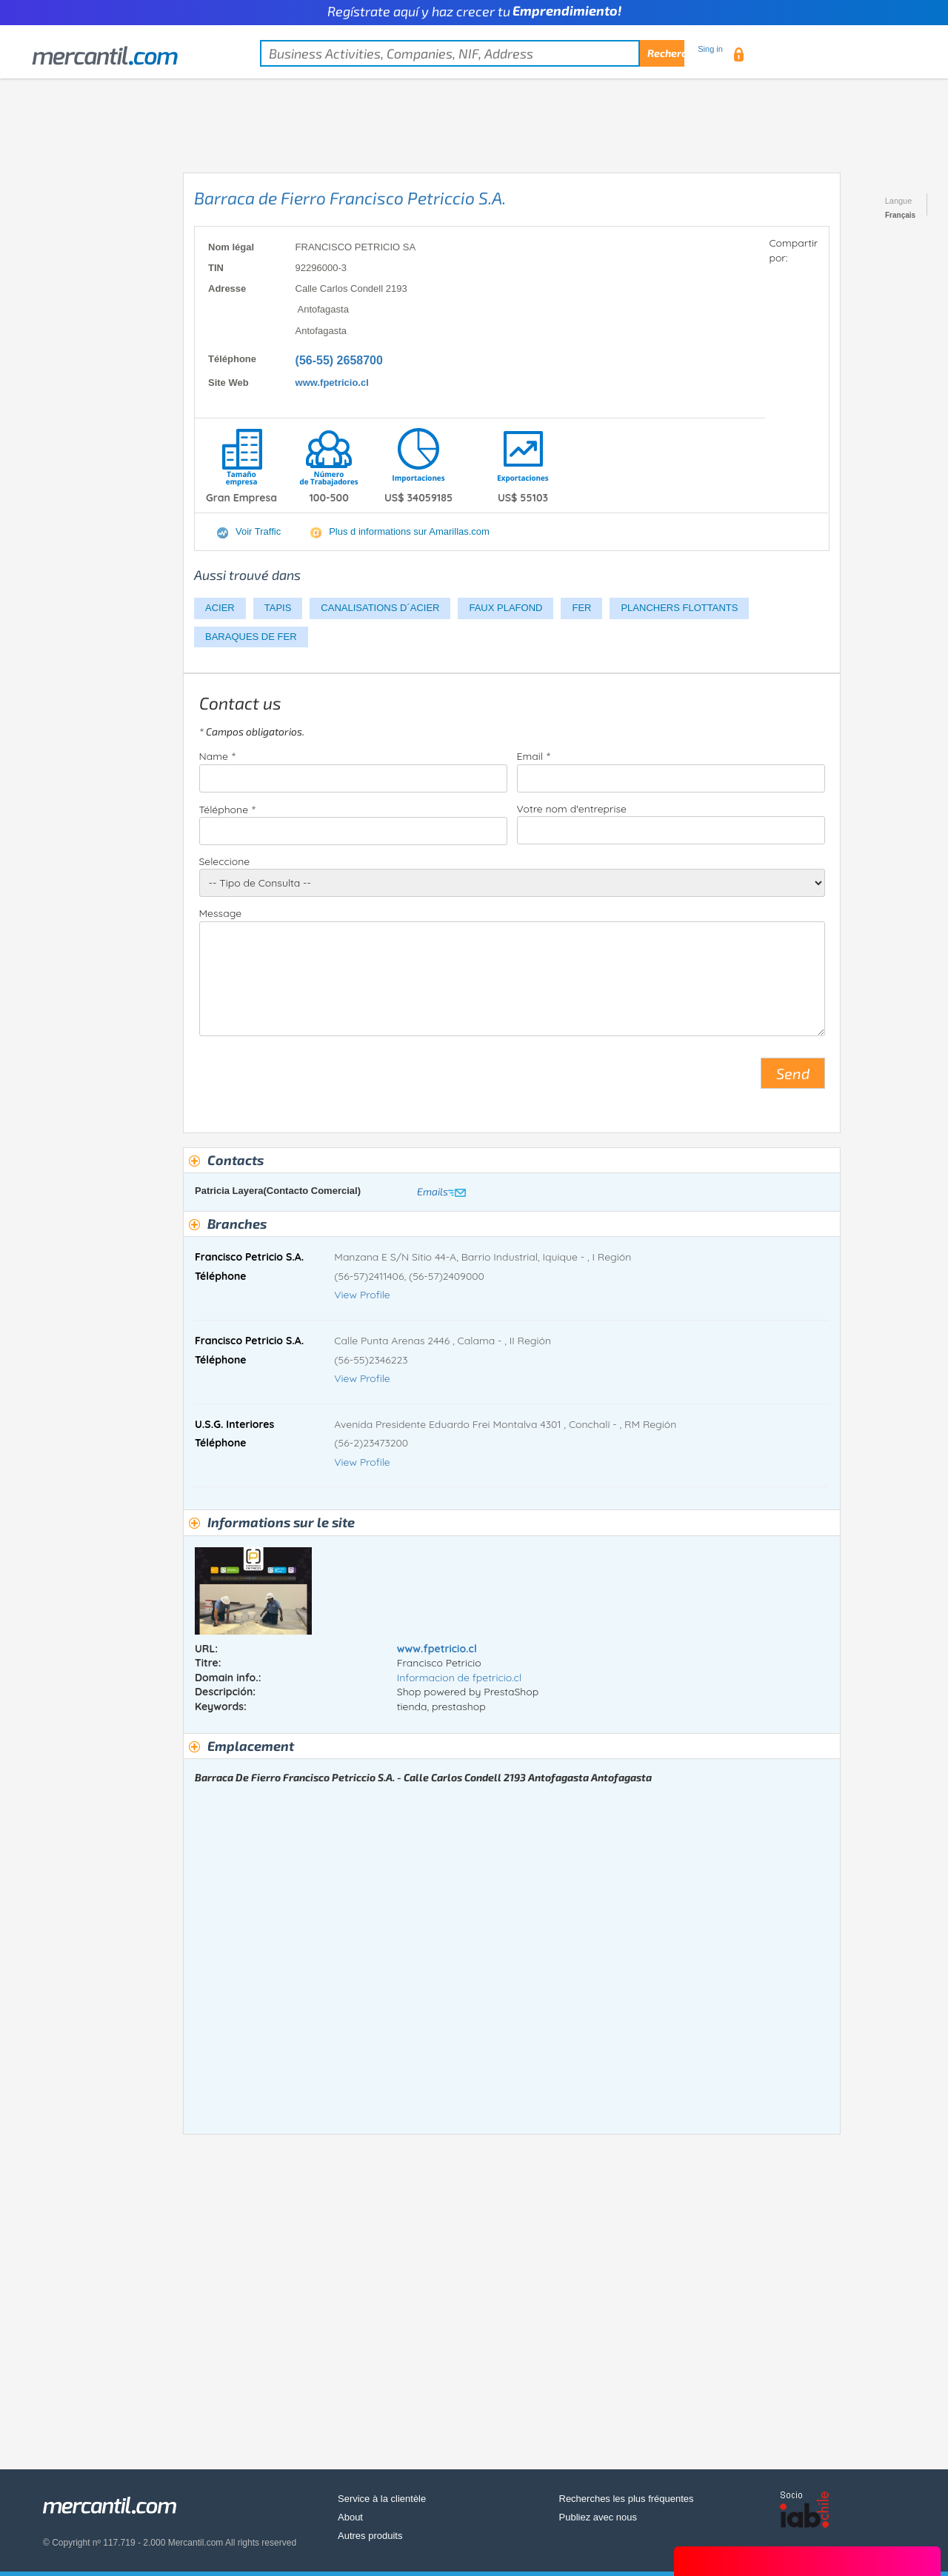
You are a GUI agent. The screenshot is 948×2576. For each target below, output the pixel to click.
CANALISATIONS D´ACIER (380, 607)
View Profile (362, 1294)
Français (900, 215)
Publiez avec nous (598, 2517)
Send (793, 1073)
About (350, 2517)
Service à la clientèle (382, 2498)
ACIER (220, 607)
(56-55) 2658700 (339, 360)
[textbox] (472, 53)
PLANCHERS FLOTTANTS (679, 607)
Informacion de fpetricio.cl (459, 1677)
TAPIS (278, 607)
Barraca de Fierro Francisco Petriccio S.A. (350, 197)
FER (581, 607)
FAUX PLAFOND (505, 607)
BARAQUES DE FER (251, 636)
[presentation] (311, 1079)
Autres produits (370, 2535)
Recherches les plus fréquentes (626, 2498)
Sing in (710, 48)
